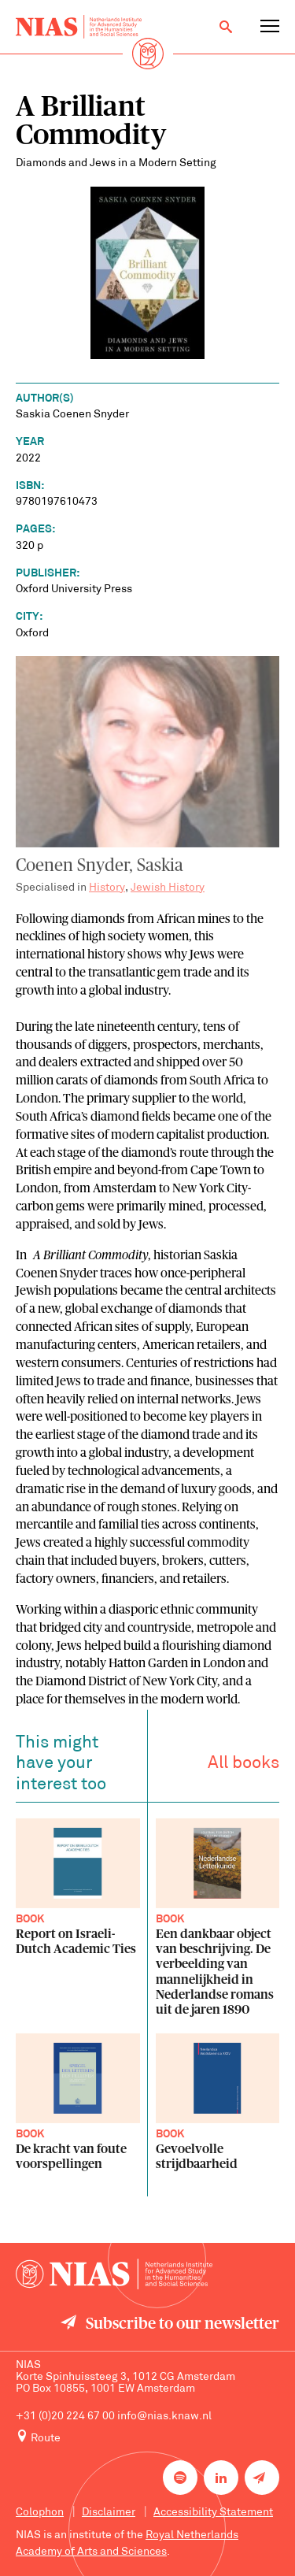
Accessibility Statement (213, 2513)
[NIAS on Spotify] (180, 2477)
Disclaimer (108, 2513)
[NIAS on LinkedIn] (221, 2477)
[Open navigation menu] (270, 26)
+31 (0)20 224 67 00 (65, 2416)
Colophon (40, 2513)
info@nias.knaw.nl (164, 2416)
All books (243, 1767)
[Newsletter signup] (262, 2477)
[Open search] (225, 26)
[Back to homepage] (79, 27)
